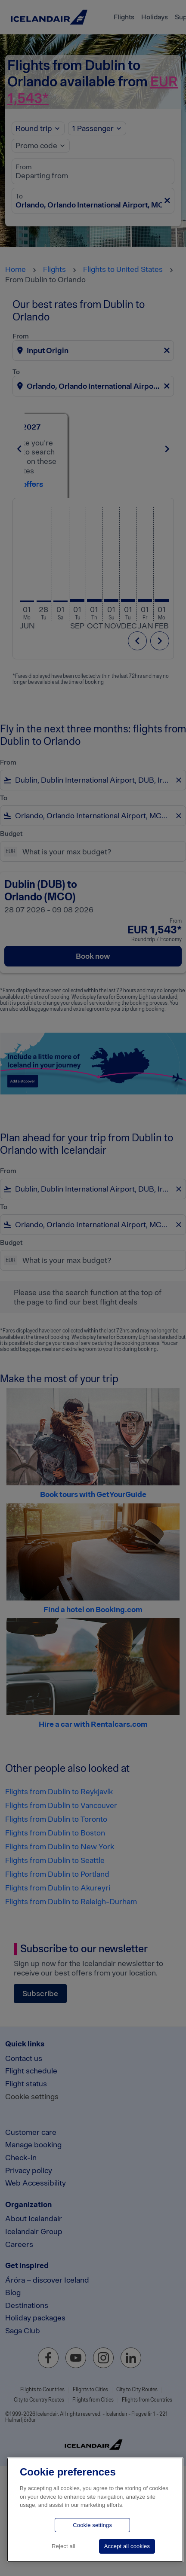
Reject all (63, 2546)
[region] (95, 2509)
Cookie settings (92, 2525)
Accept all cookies (127, 2546)
